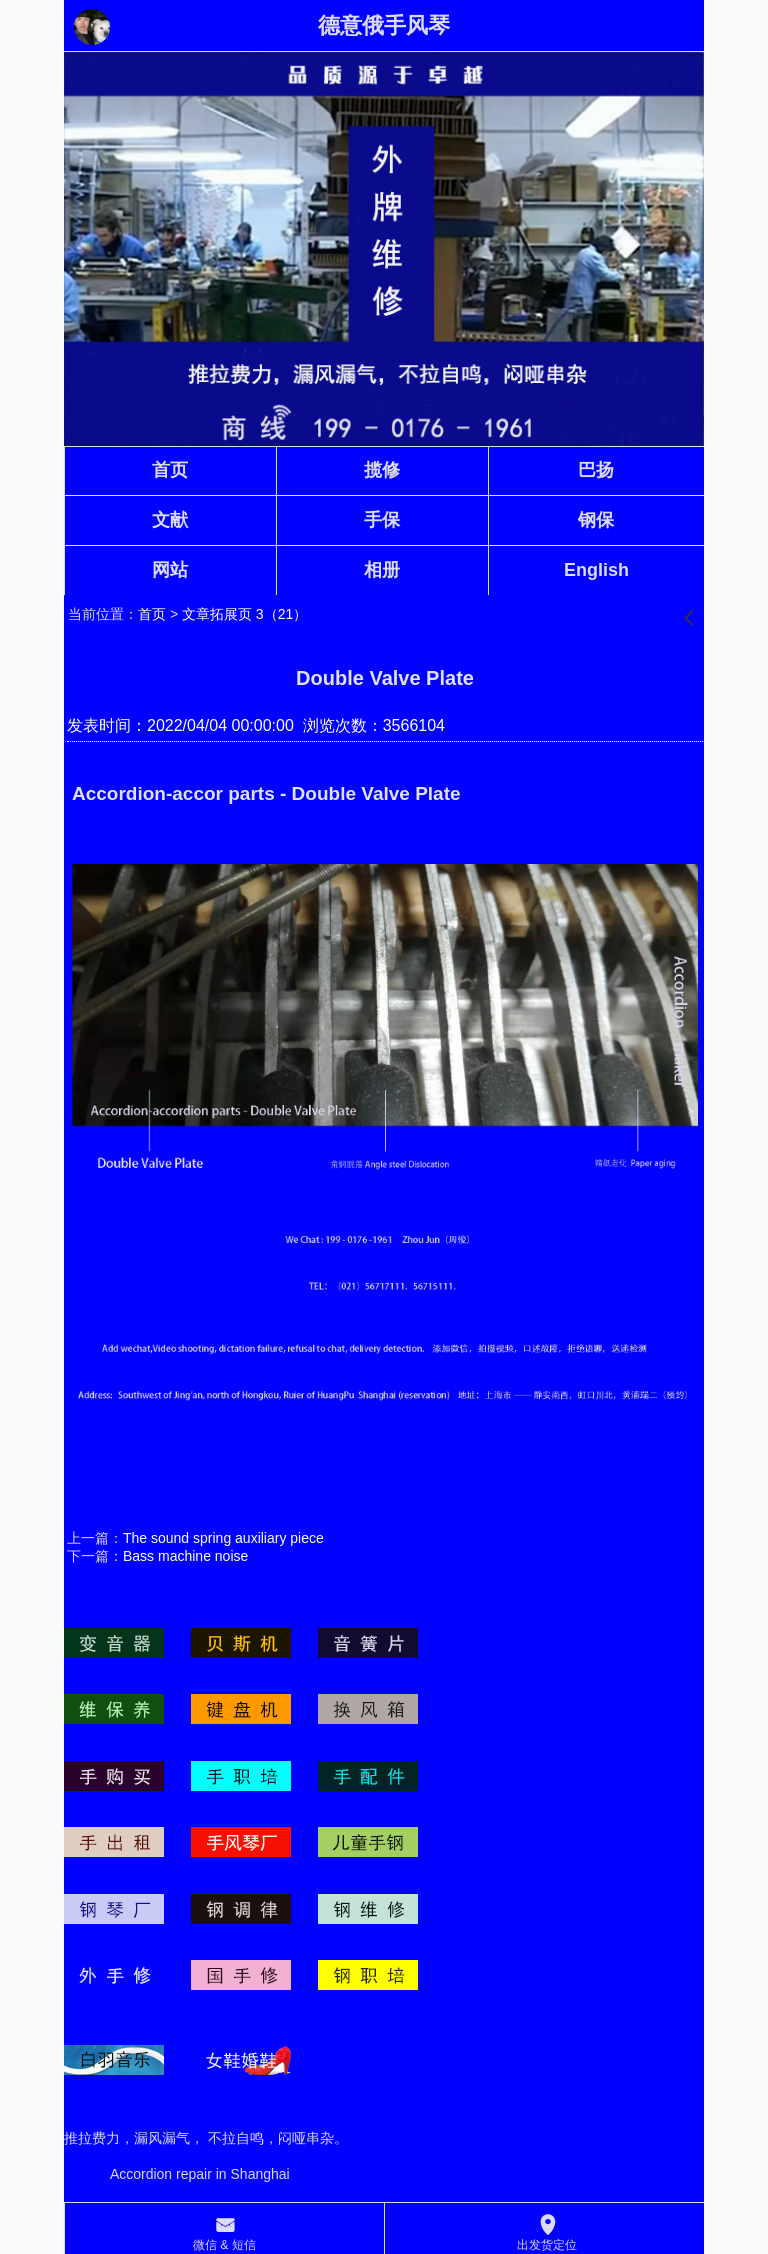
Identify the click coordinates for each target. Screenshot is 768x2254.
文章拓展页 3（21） (244, 614)
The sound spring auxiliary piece (223, 1538)
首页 (152, 614)
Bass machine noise (185, 1556)
